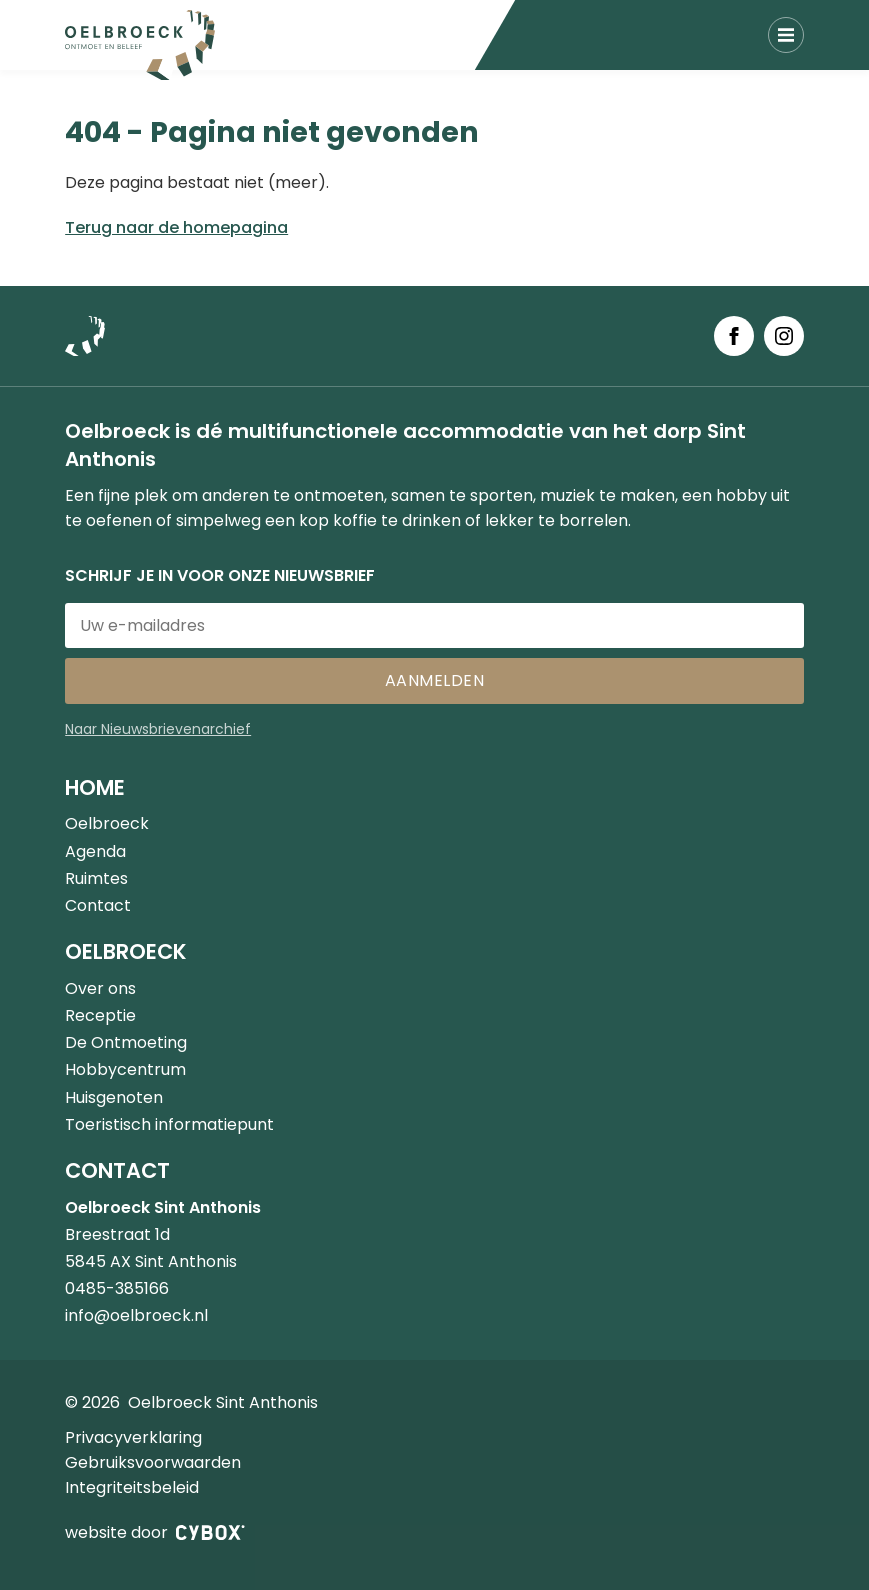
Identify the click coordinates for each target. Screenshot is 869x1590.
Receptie (100, 1015)
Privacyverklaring (133, 1437)
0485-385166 (117, 1288)
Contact (98, 905)
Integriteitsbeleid (132, 1487)
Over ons (100, 988)
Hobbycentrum (125, 1069)
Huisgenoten (114, 1097)
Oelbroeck (107, 823)
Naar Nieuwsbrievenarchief (158, 729)
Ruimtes (96, 878)
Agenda (95, 851)
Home (95, 787)
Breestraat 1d (117, 1234)
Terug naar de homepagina (176, 227)
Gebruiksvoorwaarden (153, 1462)
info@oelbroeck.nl (136, 1315)
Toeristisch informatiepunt (169, 1124)
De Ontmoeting (126, 1042)
